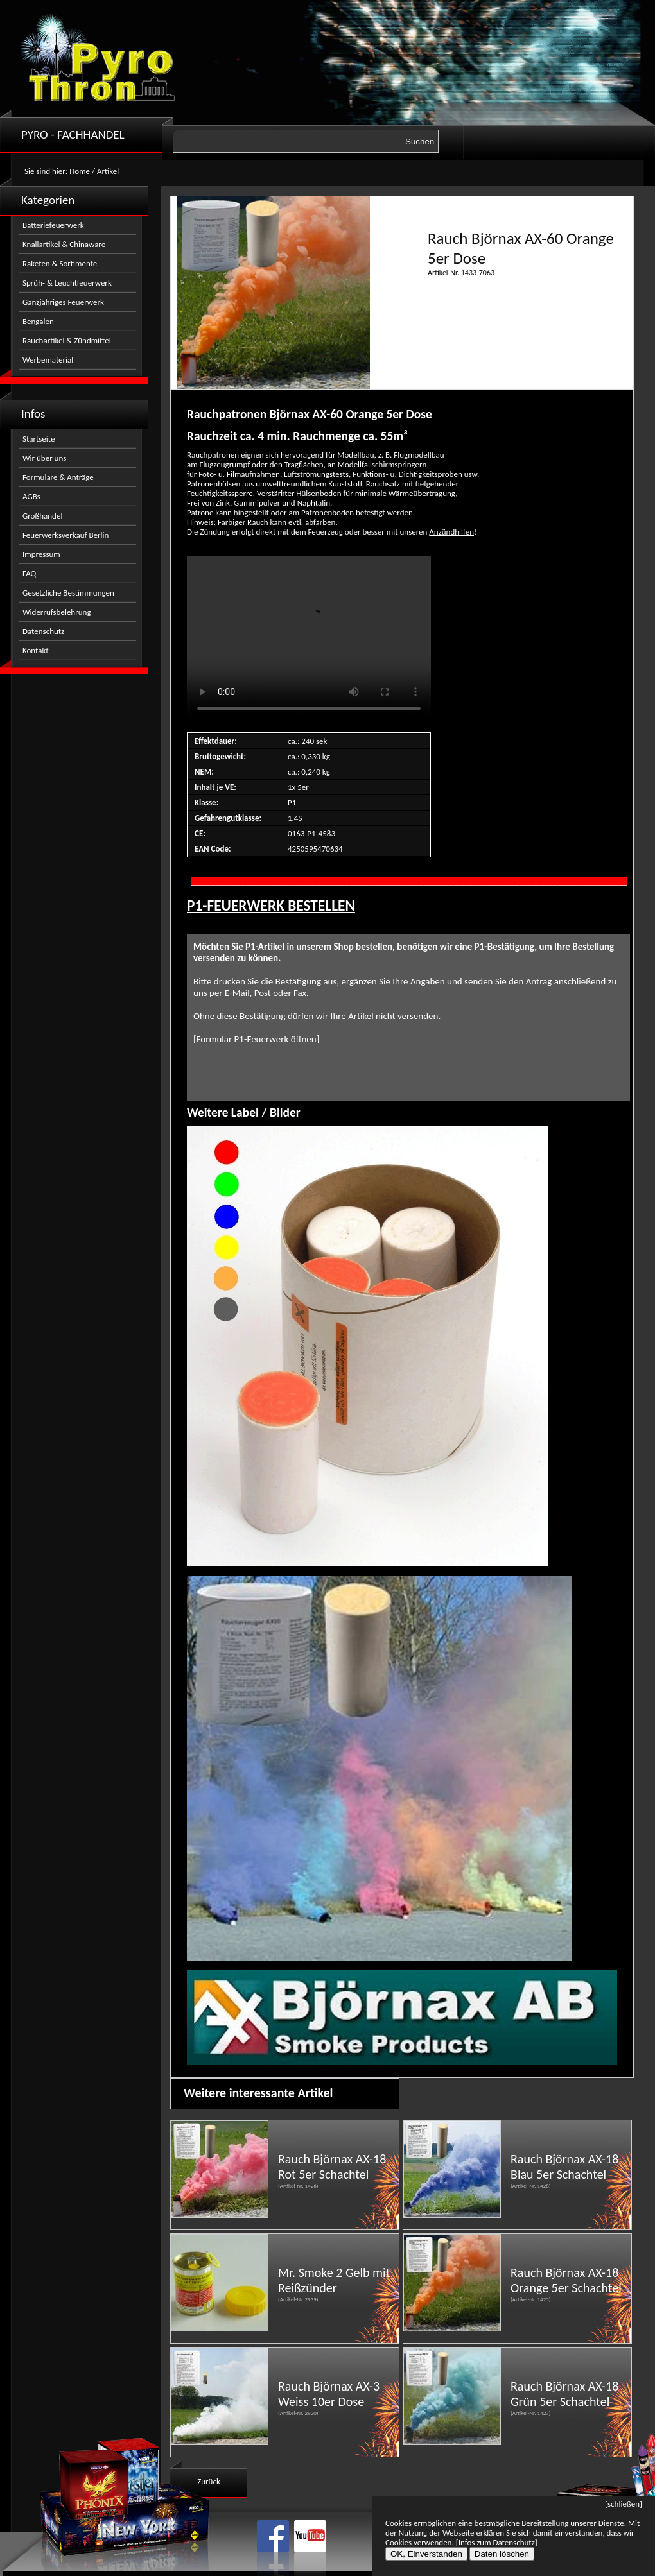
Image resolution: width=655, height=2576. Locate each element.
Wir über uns (44, 458)
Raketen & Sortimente (59, 263)
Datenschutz (43, 631)
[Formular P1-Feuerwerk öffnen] (256, 1039)
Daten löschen (502, 2554)
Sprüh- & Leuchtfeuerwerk (67, 283)
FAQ (29, 573)
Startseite (38, 438)
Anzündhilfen (451, 532)
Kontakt (35, 650)
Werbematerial (47, 360)
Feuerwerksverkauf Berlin (65, 535)
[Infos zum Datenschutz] (496, 2542)
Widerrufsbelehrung (56, 612)
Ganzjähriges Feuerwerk (63, 302)
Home (79, 171)
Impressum (41, 554)
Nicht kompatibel (309, 639)
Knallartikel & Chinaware (63, 244)
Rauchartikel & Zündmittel (66, 340)
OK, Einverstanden (426, 2554)
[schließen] (623, 2504)
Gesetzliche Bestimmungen (68, 592)
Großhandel (42, 515)
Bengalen (38, 321)
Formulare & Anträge (58, 477)
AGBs (31, 496)
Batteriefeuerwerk (53, 225)
